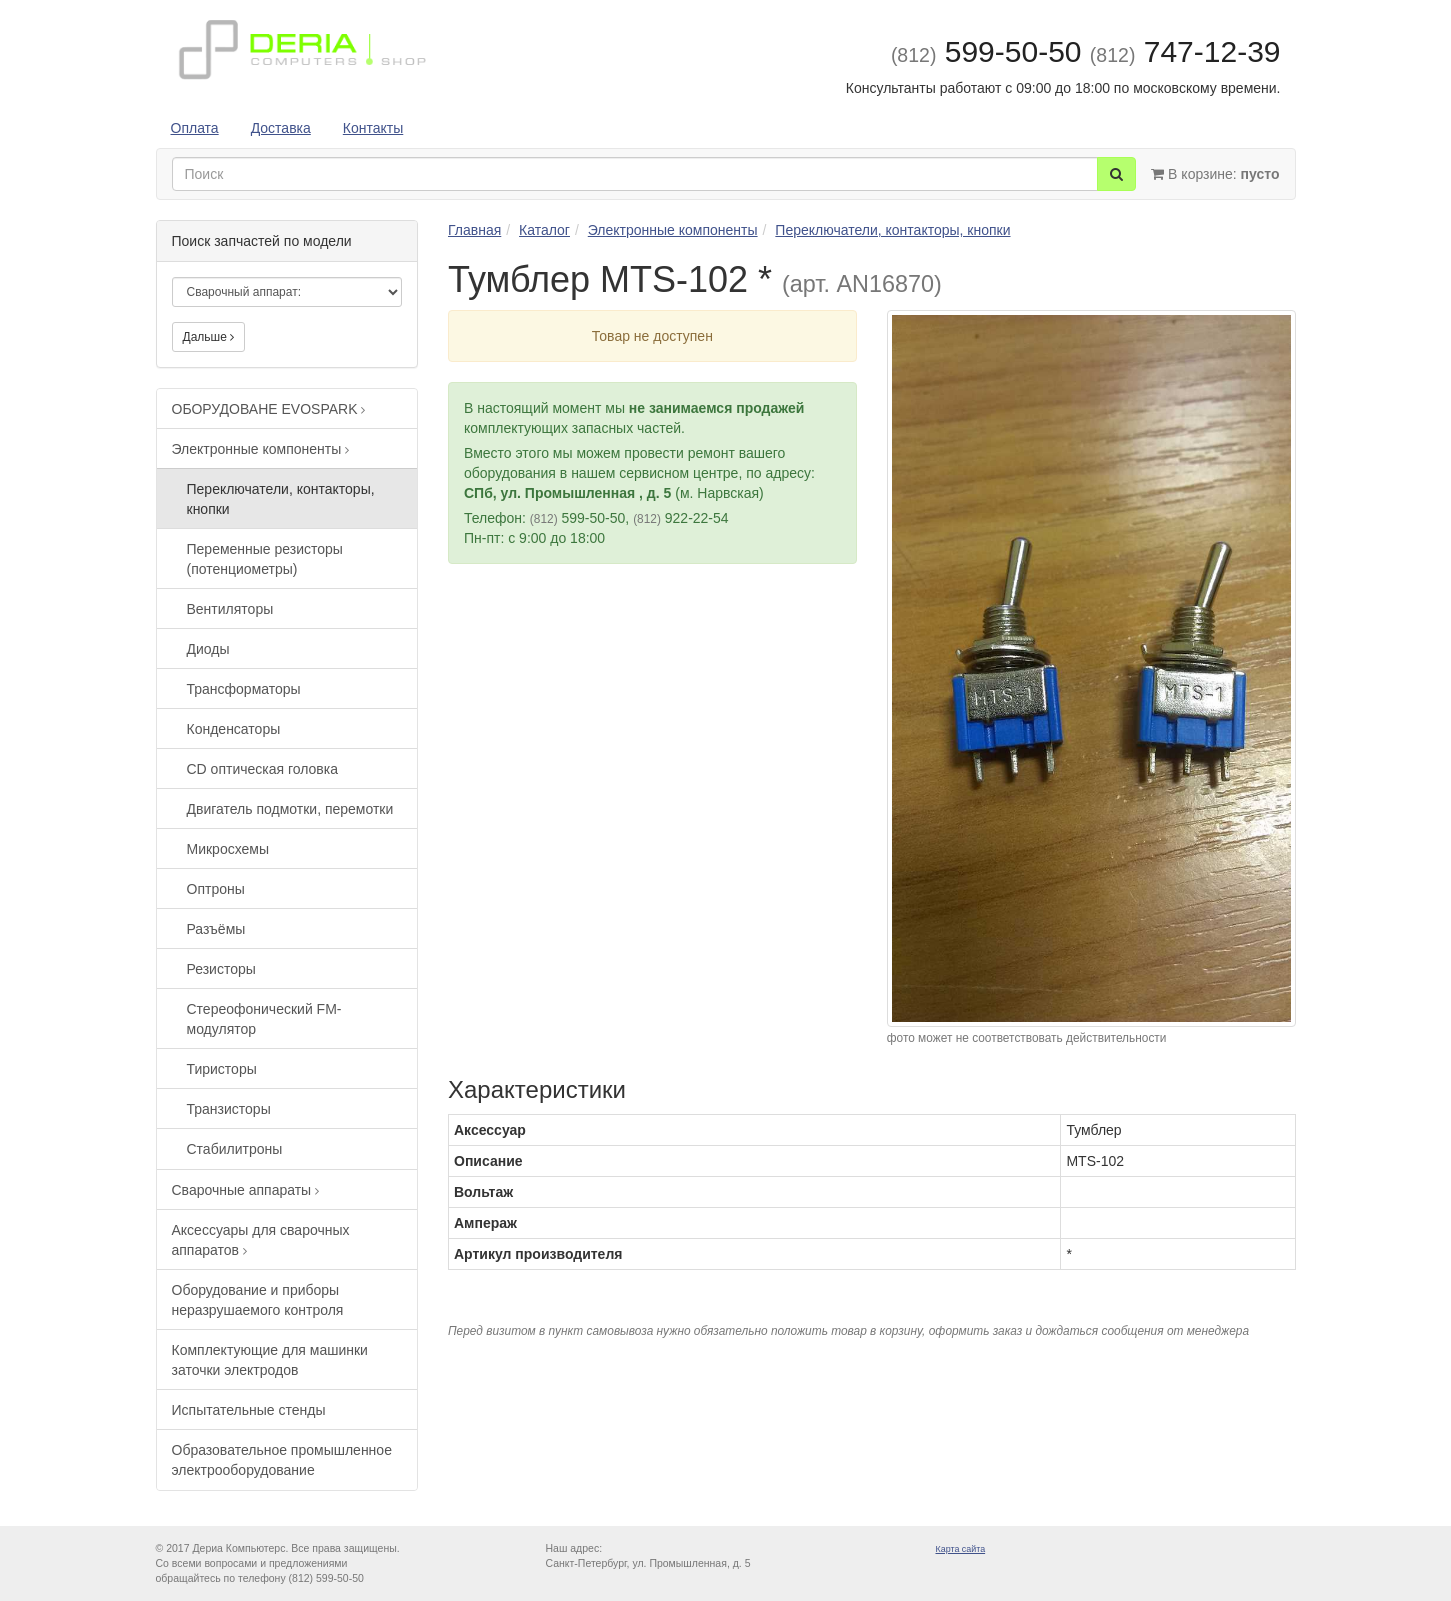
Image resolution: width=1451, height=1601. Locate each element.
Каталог (544, 230)
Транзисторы (229, 1109)
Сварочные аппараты (246, 1190)
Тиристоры (222, 1069)
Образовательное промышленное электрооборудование (282, 1460)
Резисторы (221, 969)
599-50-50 (986, 51)
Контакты (373, 128)
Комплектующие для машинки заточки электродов (270, 1360)
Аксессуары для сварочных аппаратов (261, 1240)
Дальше (209, 337)
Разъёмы (216, 929)
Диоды (208, 649)
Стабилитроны (235, 1149)
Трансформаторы (244, 689)
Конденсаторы (234, 729)
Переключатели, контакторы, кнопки (281, 499)
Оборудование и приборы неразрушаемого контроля (258, 1300)
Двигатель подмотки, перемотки (290, 809)
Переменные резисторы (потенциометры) (265, 559)
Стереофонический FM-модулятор (264, 1019)
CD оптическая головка (263, 769)
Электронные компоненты (261, 449)
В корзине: (1215, 174)
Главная (474, 230)
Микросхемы (228, 849)
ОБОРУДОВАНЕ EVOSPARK (269, 409)
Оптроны (216, 889)
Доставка (281, 128)
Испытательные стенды (249, 1410)
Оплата (195, 128)
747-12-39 (1185, 51)
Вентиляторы (230, 609)
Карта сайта (961, 1549)
